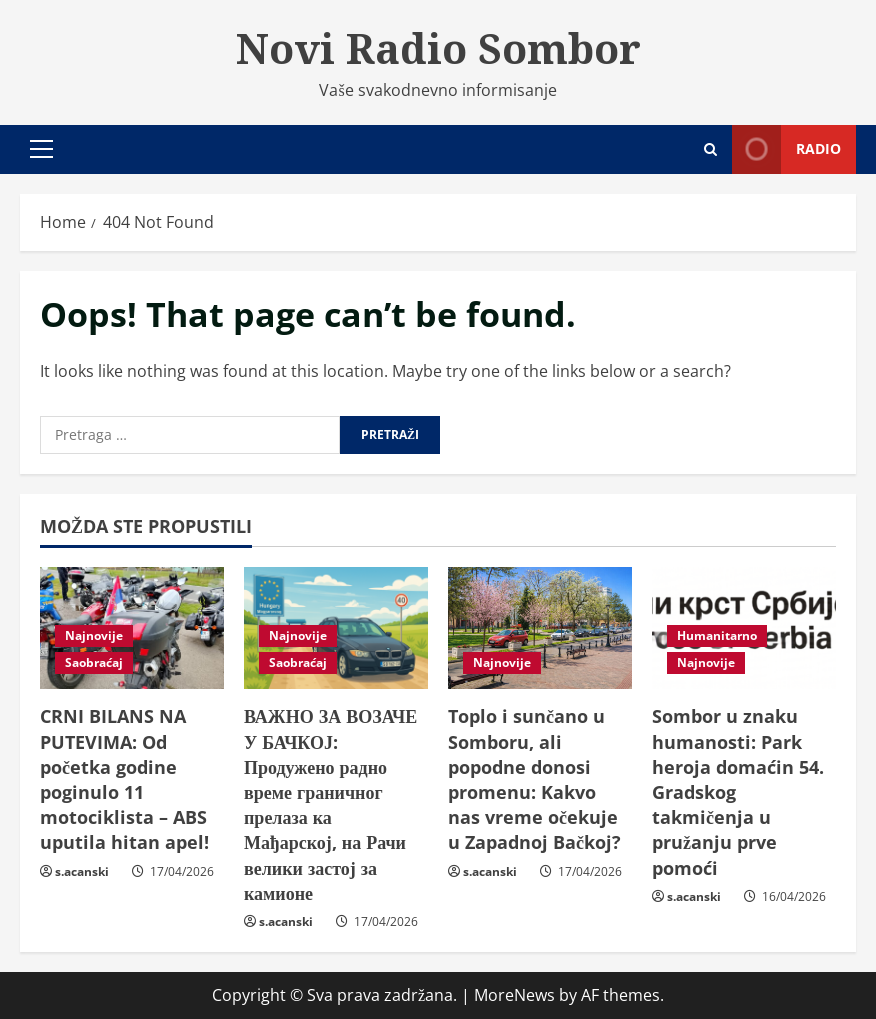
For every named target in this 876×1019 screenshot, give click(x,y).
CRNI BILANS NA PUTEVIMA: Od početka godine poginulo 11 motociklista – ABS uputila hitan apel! (124, 779)
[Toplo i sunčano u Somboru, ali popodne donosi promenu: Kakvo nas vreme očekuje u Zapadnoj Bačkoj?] (540, 628)
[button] (41, 149)
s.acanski (82, 871)
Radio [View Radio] (786, 149)
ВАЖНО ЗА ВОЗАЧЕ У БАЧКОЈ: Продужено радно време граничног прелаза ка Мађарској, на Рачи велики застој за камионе (330, 804)
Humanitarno (717, 635)
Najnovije (94, 635)
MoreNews (514, 995)
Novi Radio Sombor (438, 48)
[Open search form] (710, 149)
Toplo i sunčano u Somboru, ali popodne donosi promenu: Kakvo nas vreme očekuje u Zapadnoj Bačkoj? (534, 779)
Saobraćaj (94, 662)
